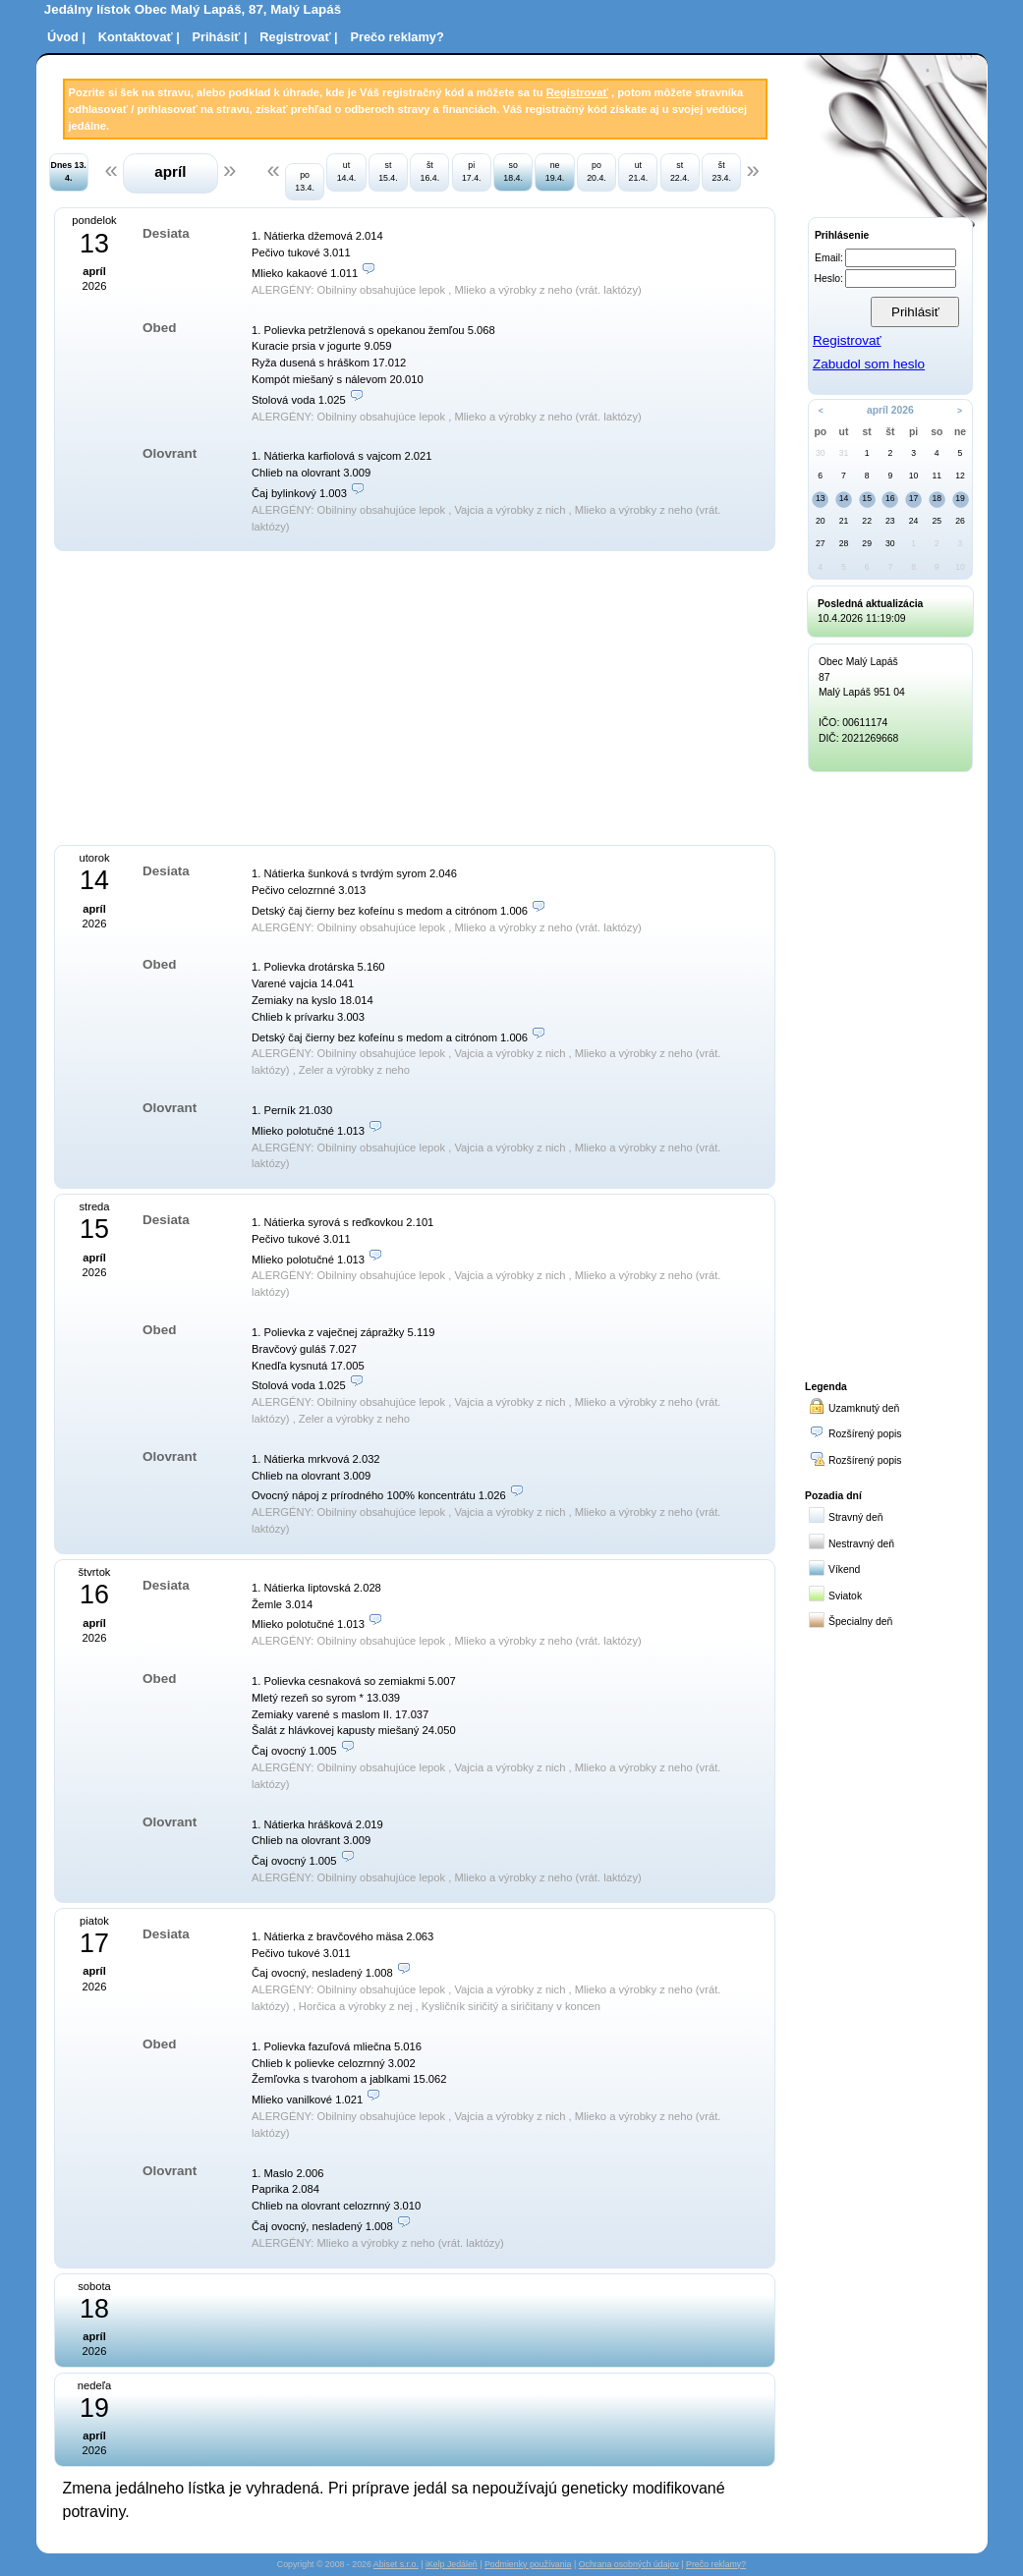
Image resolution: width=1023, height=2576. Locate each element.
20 (820, 521)
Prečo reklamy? (396, 36)
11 (936, 475)
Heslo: (829, 278)
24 (914, 521)
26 (960, 521)
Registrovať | (298, 36)
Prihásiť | (220, 36)
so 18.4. (513, 171)
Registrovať (577, 92)
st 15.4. (388, 171)
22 (867, 521)
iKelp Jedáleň (452, 2564)
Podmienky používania (528, 2564)
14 (844, 498)
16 (890, 498)
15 (867, 498)
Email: (829, 257)
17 (914, 498)
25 (936, 521)
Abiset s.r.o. (396, 2564)
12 (960, 475)
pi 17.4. (472, 171)
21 (844, 521)
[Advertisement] (249, 695)
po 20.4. (596, 171)
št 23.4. (721, 171)
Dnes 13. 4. (68, 171)
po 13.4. (304, 181)
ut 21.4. (639, 171)
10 (914, 475)
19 (960, 498)
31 (844, 453)
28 (844, 543)
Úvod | (66, 36)
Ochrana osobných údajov (629, 2564)
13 (820, 498)
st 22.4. (680, 171)
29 (867, 543)
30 (820, 453)
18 (936, 498)
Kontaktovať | (139, 36)
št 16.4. (430, 171)
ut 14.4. (347, 171)
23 (890, 521)
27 (820, 543)
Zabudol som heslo (869, 364)
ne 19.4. (555, 171)
